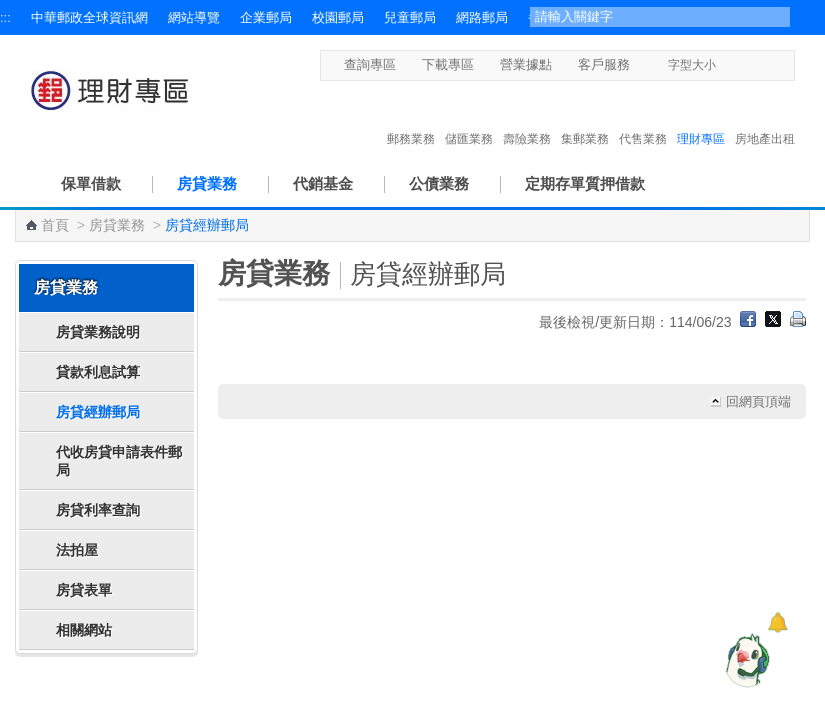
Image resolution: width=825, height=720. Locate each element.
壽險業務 (527, 118)
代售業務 (643, 118)
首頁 (55, 225)
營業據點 (526, 64)
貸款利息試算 (98, 372)
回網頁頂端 (758, 401)
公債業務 (439, 183)
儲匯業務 (469, 118)
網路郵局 (482, 17)
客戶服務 (604, 64)
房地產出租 (765, 118)
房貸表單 (84, 590)
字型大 (766, 64)
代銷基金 (323, 183)
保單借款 (91, 183)
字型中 (747, 64)
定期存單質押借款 (585, 183)
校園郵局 (338, 17)
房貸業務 (207, 183)
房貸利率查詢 (98, 510)
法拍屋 (77, 550)
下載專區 (448, 64)
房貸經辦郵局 (98, 412)
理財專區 (701, 118)
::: (5, 17)
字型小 (728, 64)
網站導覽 (194, 17)
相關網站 (84, 630)
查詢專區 (370, 64)
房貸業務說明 (98, 332)
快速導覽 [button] (59, 693)
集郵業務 (585, 118)
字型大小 (692, 65)
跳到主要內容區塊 (10, 10)
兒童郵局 (410, 17)
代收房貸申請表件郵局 (119, 461)
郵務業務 (411, 118)
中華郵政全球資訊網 (89, 17)
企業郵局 (266, 17)
